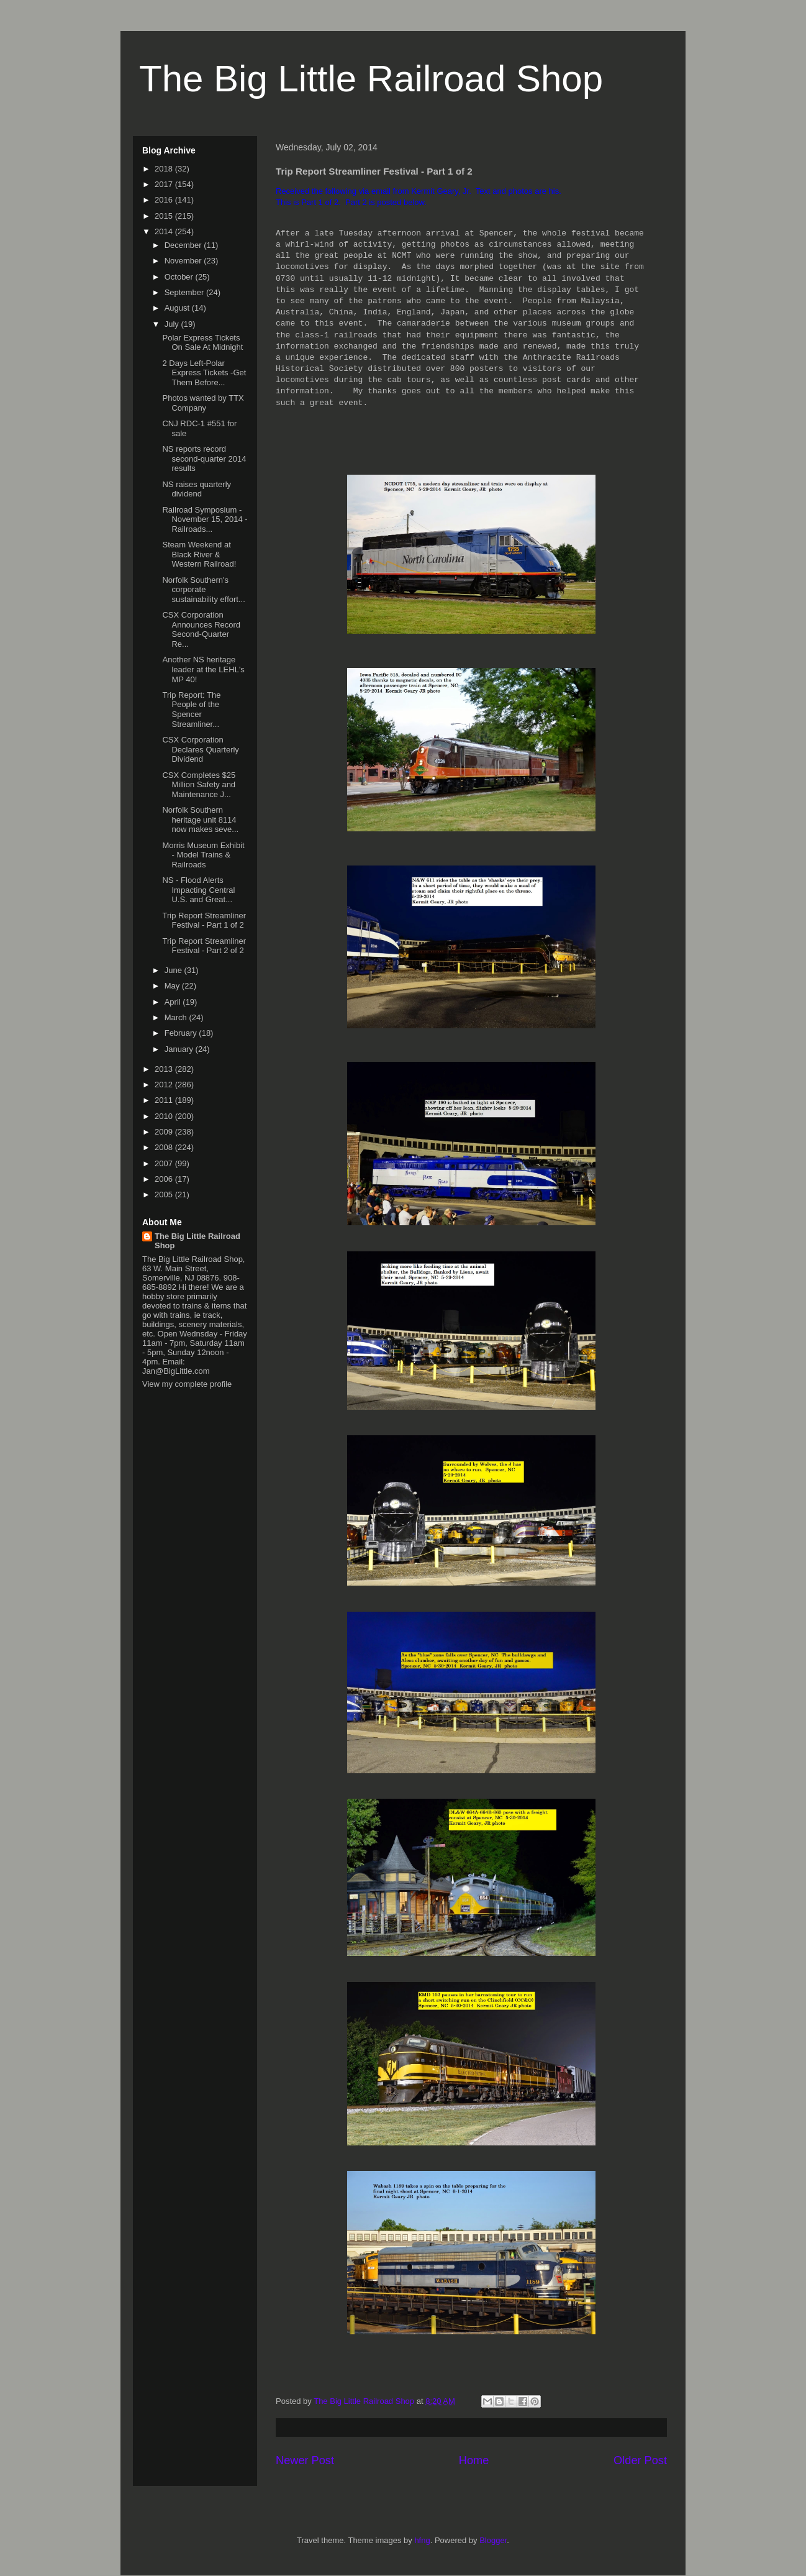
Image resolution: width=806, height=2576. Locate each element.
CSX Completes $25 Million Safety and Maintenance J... (198, 784)
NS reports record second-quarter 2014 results (204, 458)
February (182, 1033)
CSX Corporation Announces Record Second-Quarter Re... (201, 629)
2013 (165, 1069)
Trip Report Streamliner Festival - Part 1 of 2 (204, 920)
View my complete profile (187, 1384)
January (180, 1049)
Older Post (640, 2460)
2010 (165, 1116)
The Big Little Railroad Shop (371, 78)
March (177, 1017)
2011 (165, 1100)
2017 (165, 184)
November (184, 260)
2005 (165, 1194)
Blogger (493, 2540)
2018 (165, 168)
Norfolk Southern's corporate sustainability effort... (203, 589)
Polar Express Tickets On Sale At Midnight (202, 342)
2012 (165, 1084)
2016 (165, 199)
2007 (165, 1163)
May (173, 985)
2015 (165, 216)
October (180, 276)
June (174, 970)
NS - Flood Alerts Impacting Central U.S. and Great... (198, 889)
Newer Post (305, 2460)
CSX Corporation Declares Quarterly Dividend (200, 749)
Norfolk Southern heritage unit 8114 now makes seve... (200, 819)
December (184, 245)
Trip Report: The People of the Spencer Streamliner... (191, 709)
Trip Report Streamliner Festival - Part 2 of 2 (204, 946)
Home (474, 2460)
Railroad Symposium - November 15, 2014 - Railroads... (204, 519)
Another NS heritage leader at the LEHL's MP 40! (203, 669)
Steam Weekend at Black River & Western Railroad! (199, 554)
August (178, 308)
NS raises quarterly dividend (196, 489)
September (185, 292)
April (174, 1002)
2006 (165, 1179)
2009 (165, 1131)
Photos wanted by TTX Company (202, 403)
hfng (422, 2540)
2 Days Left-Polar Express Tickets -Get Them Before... (204, 373)
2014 (165, 231)
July (173, 324)
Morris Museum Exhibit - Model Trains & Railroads (203, 855)
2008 (165, 1147)
